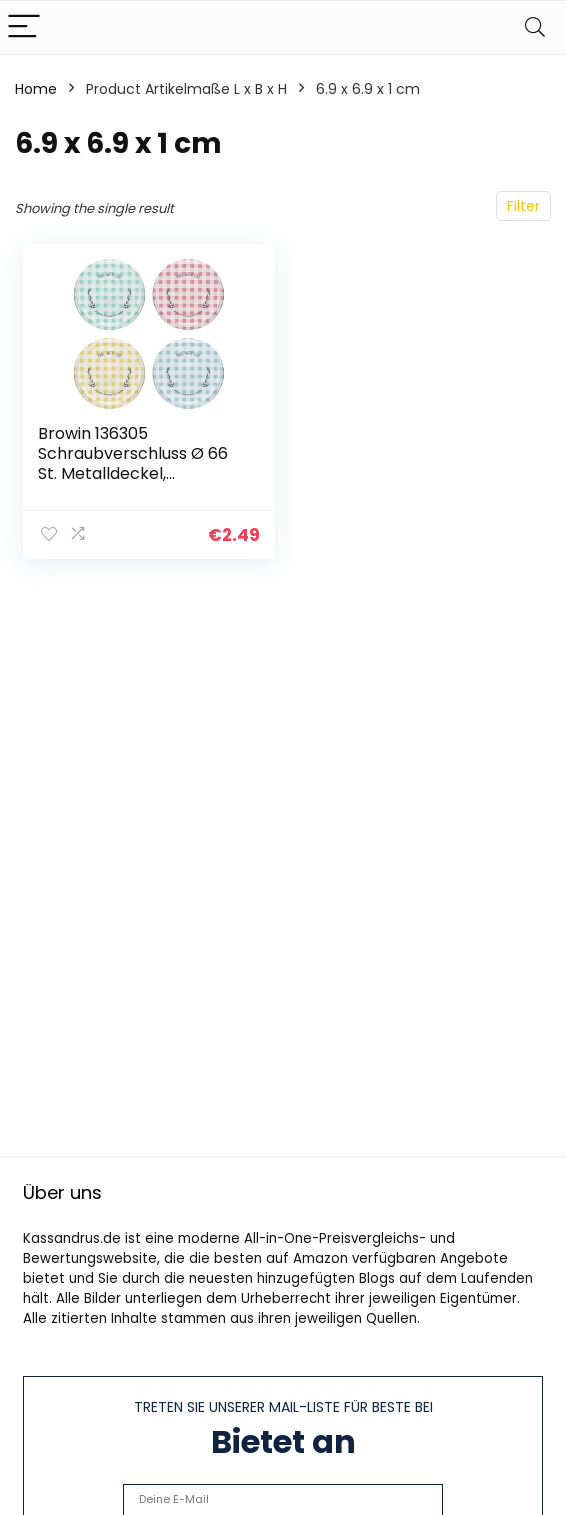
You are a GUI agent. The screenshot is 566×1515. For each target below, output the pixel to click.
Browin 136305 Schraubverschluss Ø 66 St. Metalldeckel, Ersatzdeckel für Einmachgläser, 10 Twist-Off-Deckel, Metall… (134, 483)
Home (36, 89)
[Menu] (24, 27)
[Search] (535, 27)
